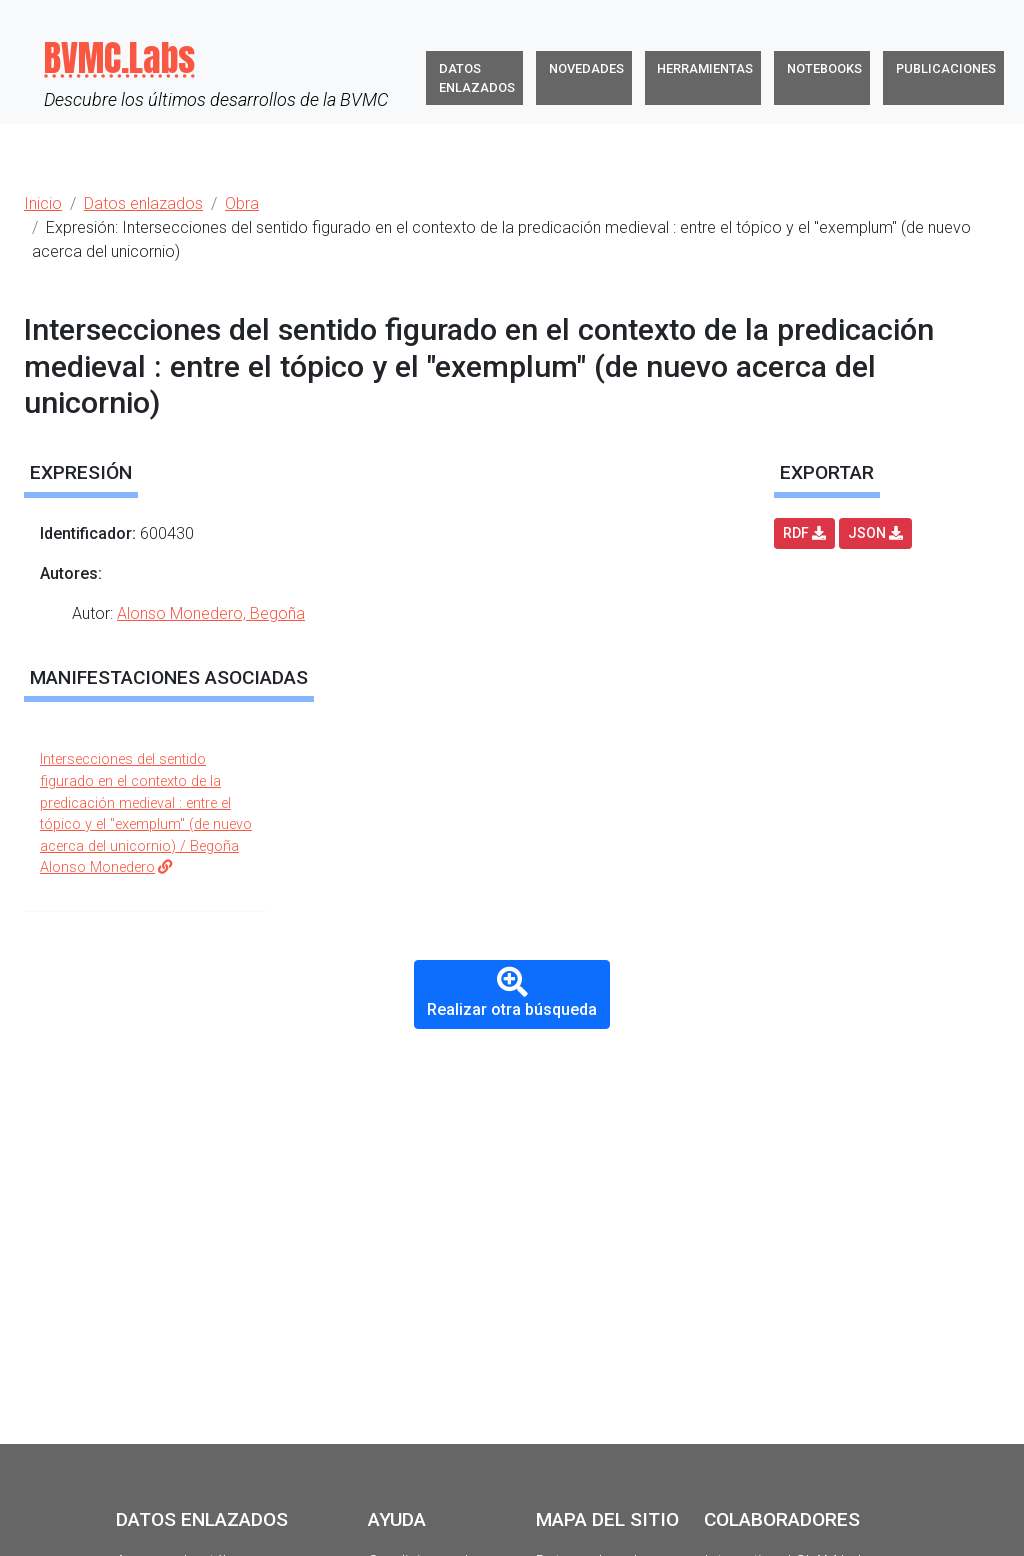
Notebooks (824, 68)
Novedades (586, 68)
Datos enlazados (477, 78)
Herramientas (705, 68)
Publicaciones (946, 68)
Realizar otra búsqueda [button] (512, 992)
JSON (875, 533)
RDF (804, 533)
